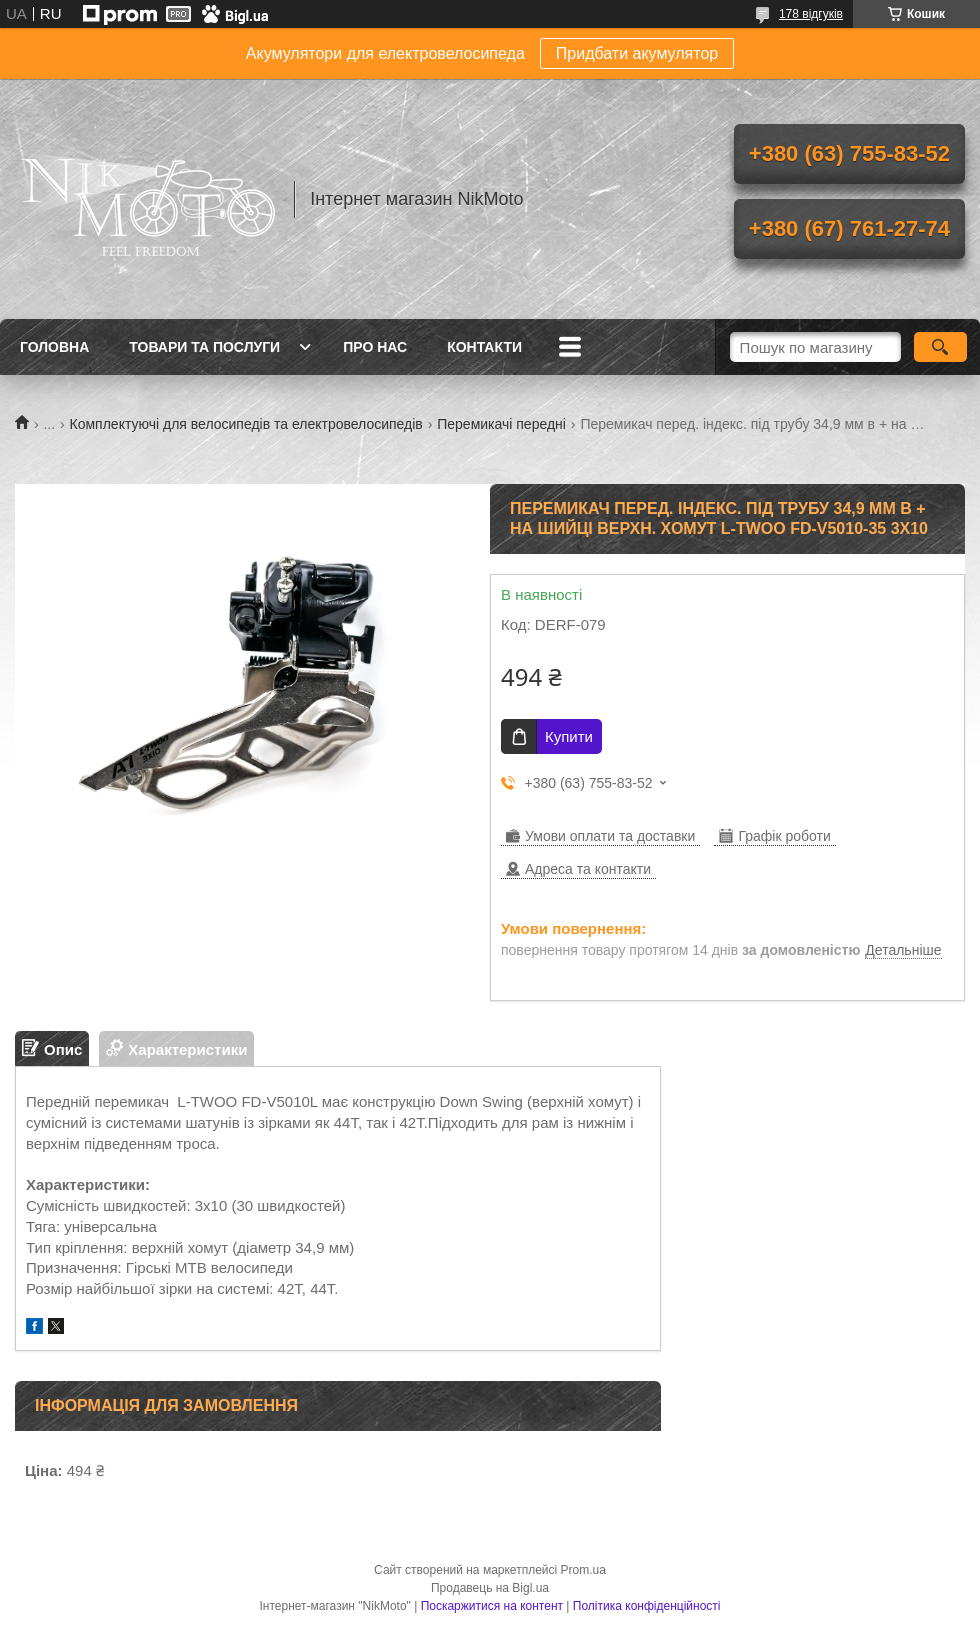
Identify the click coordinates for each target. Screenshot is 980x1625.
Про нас (375, 347)
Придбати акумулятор (637, 53)
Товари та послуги (204, 347)
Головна (54, 347)
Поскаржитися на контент (492, 1606)
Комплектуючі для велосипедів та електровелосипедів (246, 424)
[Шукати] (940, 347)
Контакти (484, 347)
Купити (569, 736)
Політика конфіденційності (647, 1606)
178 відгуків (811, 14)
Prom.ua (583, 1570)
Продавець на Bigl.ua (490, 1588)
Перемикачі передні (501, 424)
